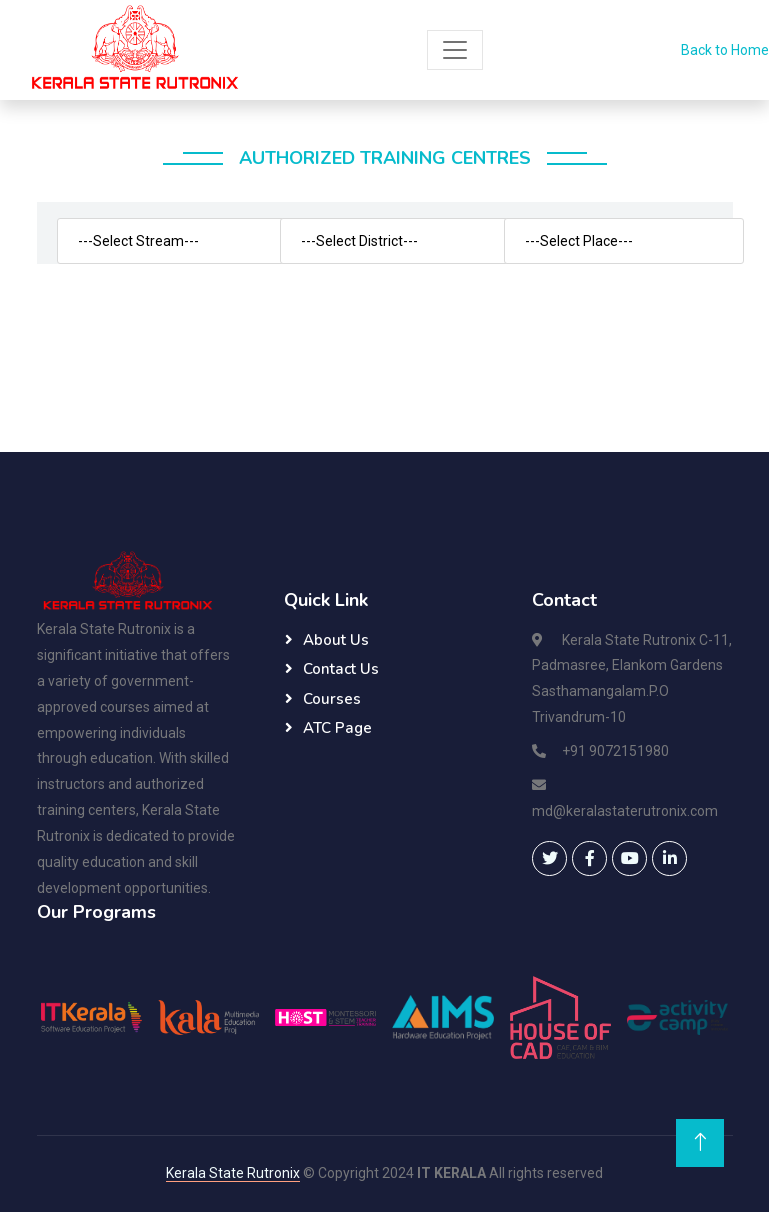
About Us (336, 640)
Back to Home (725, 50)
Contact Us (341, 669)
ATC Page (337, 728)
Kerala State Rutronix (233, 1173)
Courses (332, 699)
